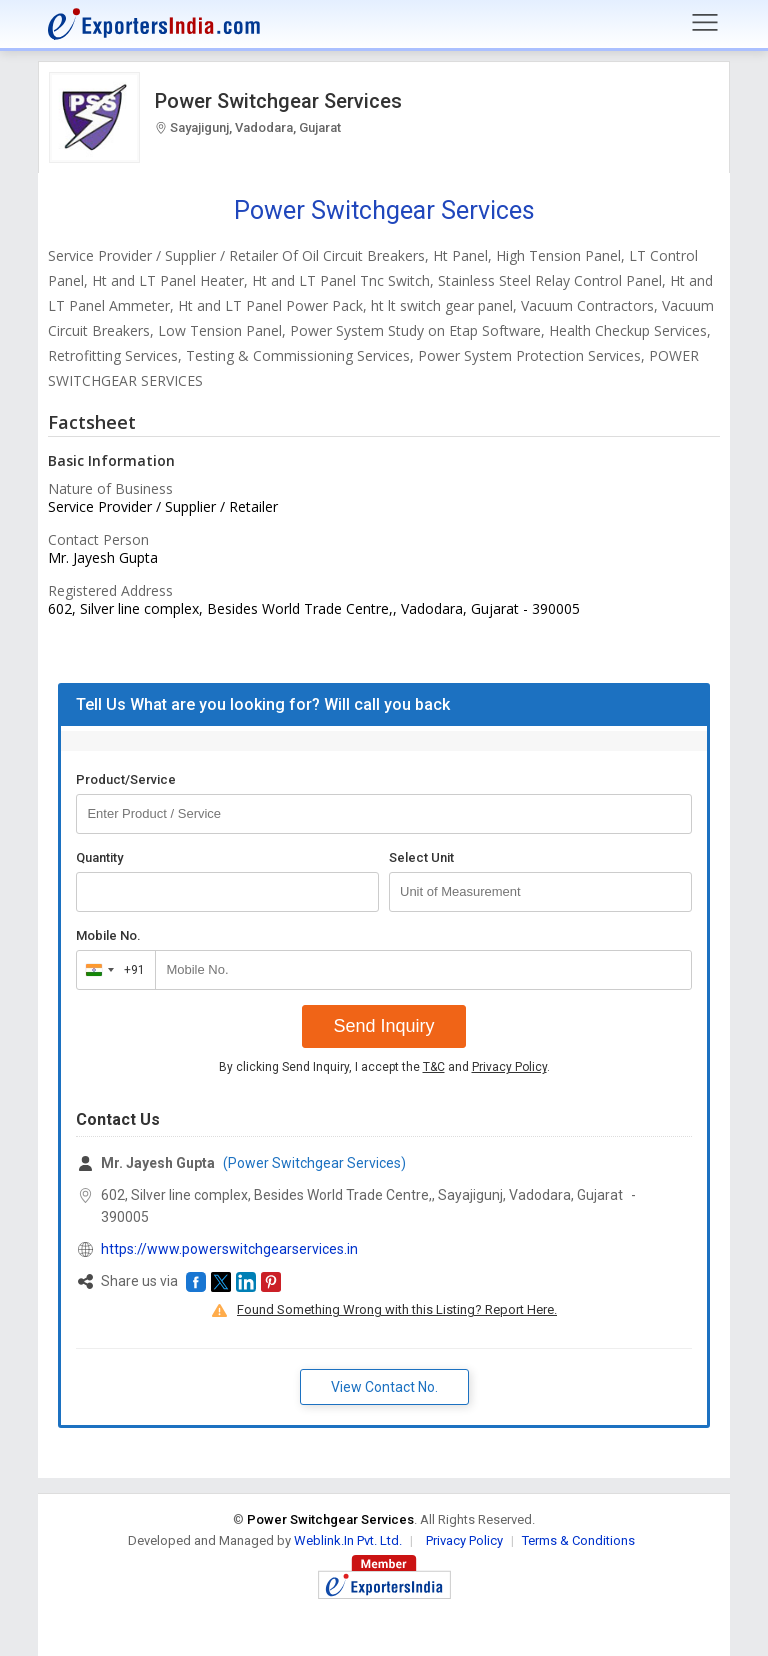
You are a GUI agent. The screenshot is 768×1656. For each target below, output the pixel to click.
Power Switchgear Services (278, 101)
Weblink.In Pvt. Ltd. (348, 1540)
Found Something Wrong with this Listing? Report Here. (397, 1309)
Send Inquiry (383, 1026)
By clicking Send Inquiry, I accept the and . (384, 1067)
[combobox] (111, 970)
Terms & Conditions (578, 1540)
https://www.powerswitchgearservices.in (229, 1249)
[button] (196, 1282)
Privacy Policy (509, 1067)
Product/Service (126, 779)
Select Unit (421, 857)
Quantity (99, 857)
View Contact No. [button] (384, 1387)
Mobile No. (108, 935)
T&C (434, 1067)
